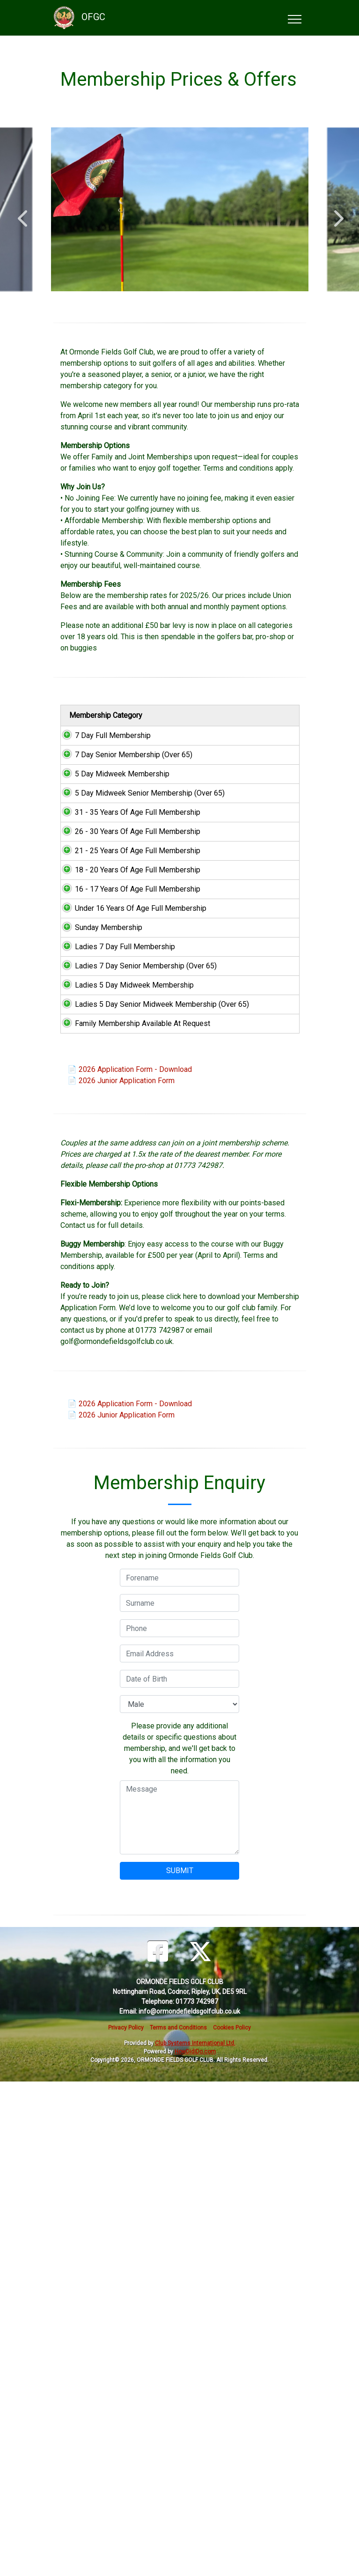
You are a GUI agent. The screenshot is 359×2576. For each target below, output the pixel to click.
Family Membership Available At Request (96, 1501)
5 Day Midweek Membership (96, 830)
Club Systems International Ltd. (195, 2537)
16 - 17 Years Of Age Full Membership (96, 1153)
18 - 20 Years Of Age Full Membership (96, 1100)
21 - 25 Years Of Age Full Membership (96, 1047)
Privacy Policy (126, 2522)
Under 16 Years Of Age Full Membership (96, 1206)
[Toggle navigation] (294, 17)
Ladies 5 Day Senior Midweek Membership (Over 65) (96, 1442)
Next (336, 213)
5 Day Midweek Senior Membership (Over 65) (96, 883)
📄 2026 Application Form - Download (129, 1563)
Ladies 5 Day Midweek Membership (96, 1384)
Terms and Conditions (178, 2522)
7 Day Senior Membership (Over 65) (96, 788)
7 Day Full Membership (96, 752)
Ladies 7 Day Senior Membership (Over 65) (96, 1331)
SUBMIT (179, 2365)
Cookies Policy (232, 2522)
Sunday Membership (96, 1248)
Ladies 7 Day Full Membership (96, 1283)
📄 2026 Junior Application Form (121, 1575)
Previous (22, 213)
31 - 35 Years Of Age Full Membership (96, 941)
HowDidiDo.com (195, 2546)
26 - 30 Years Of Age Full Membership (96, 994)
